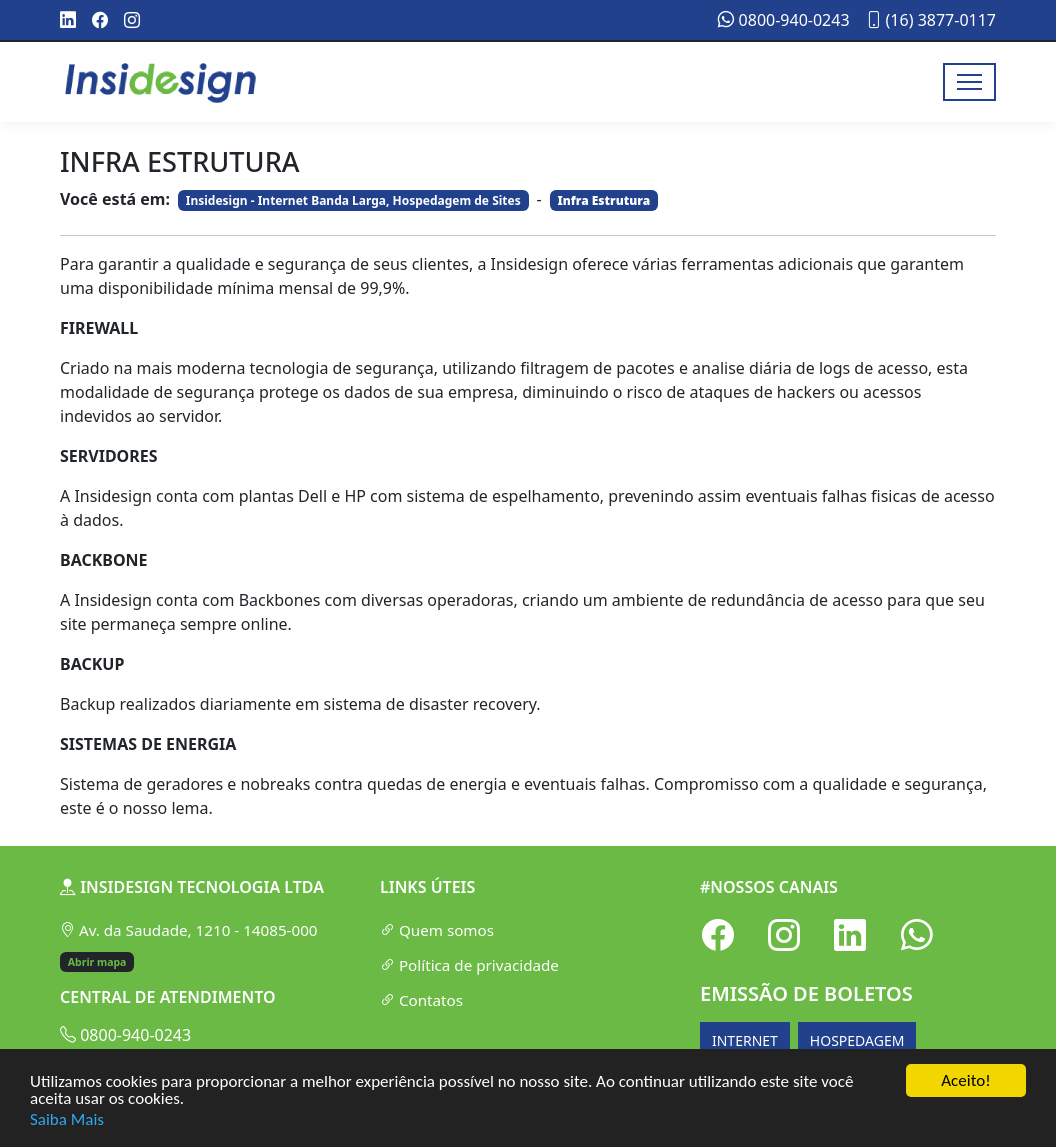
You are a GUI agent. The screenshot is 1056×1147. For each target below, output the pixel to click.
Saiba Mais (67, 1119)
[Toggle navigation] (969, 82)
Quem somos (437, 930)
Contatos (421, 1000)
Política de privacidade (469, 965)
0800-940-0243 (783, 20)
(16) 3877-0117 (931, 20)
